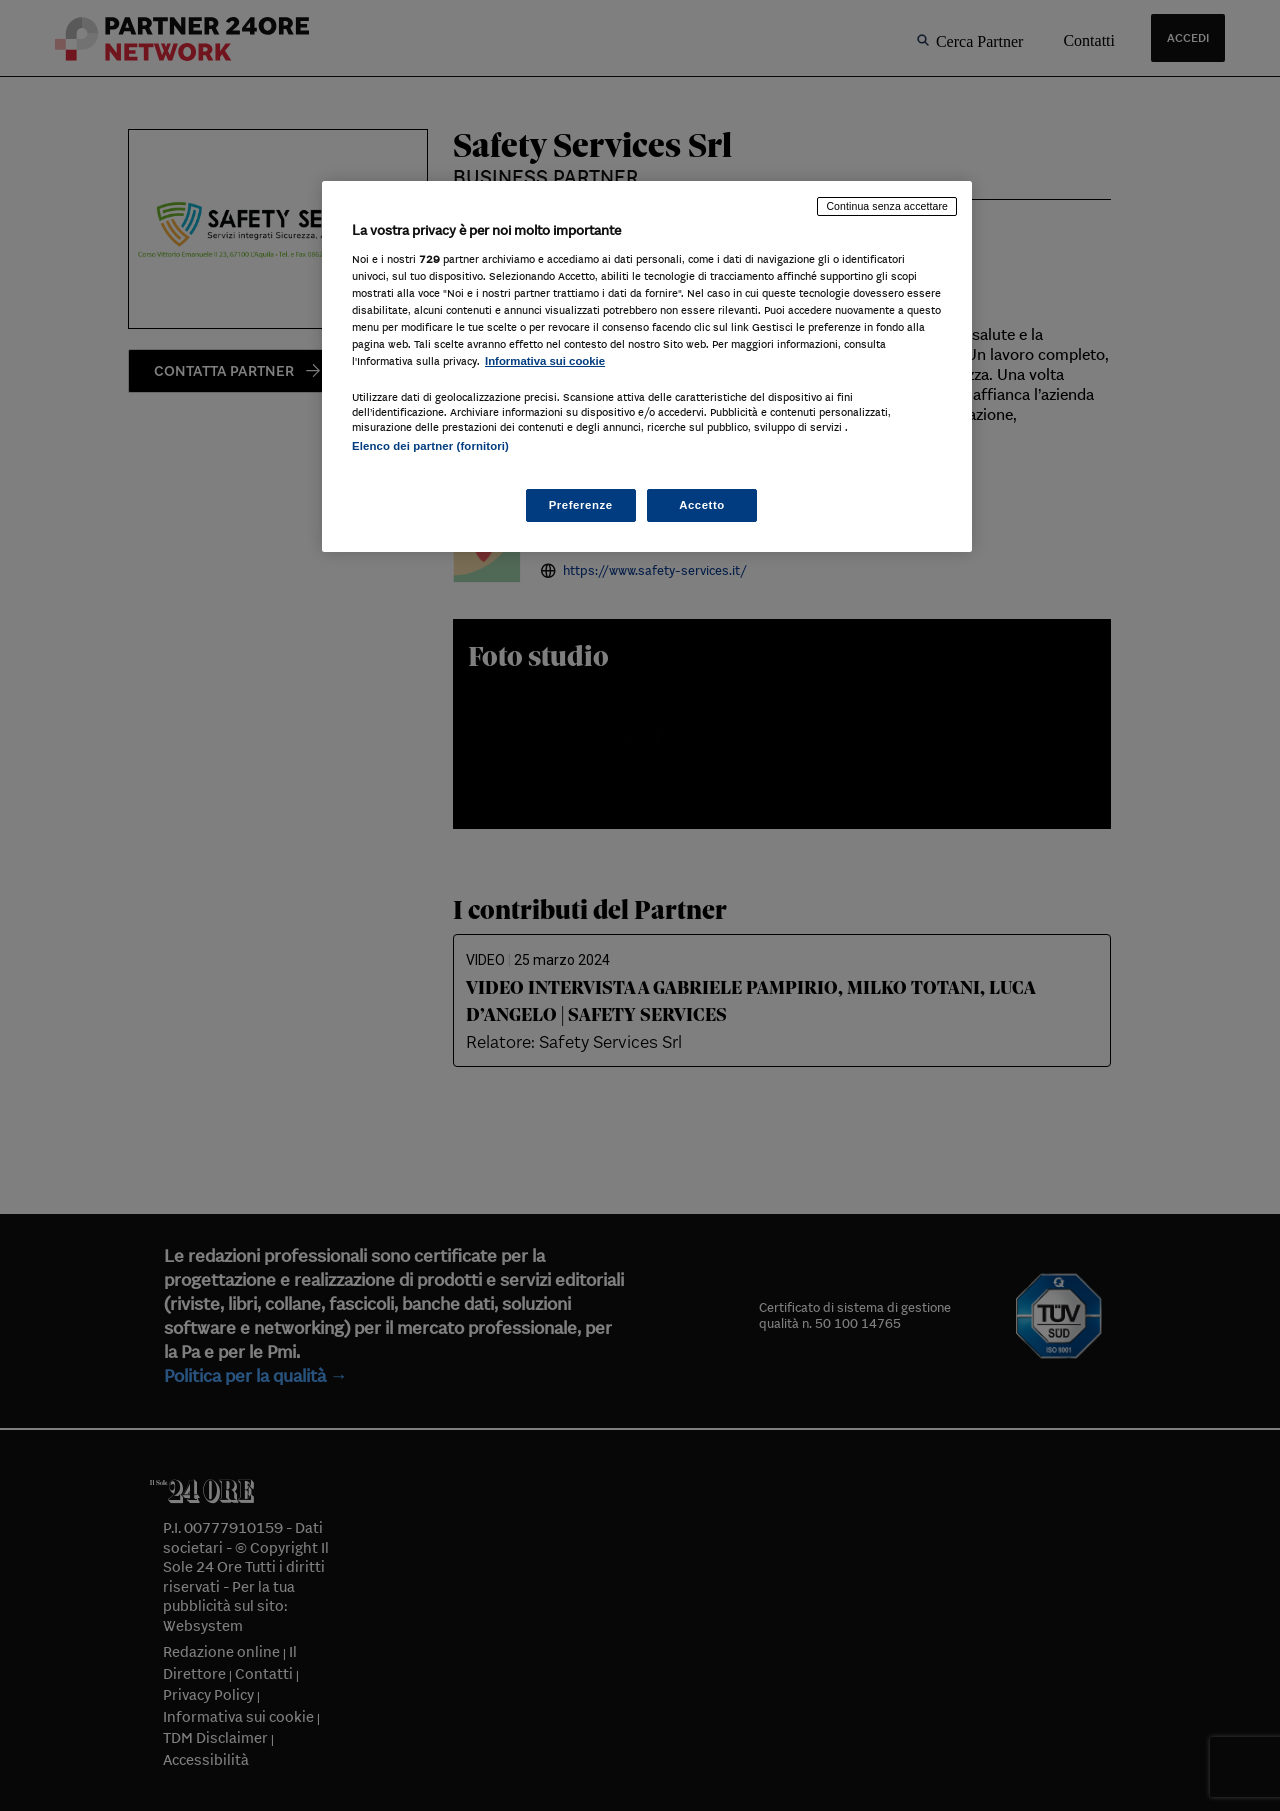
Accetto (702, 505)
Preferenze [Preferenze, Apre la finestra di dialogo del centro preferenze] (581, 505)
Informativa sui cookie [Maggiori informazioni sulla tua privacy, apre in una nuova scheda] (545, 361)
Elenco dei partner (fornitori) (430, 446)
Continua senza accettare (887, 206)
